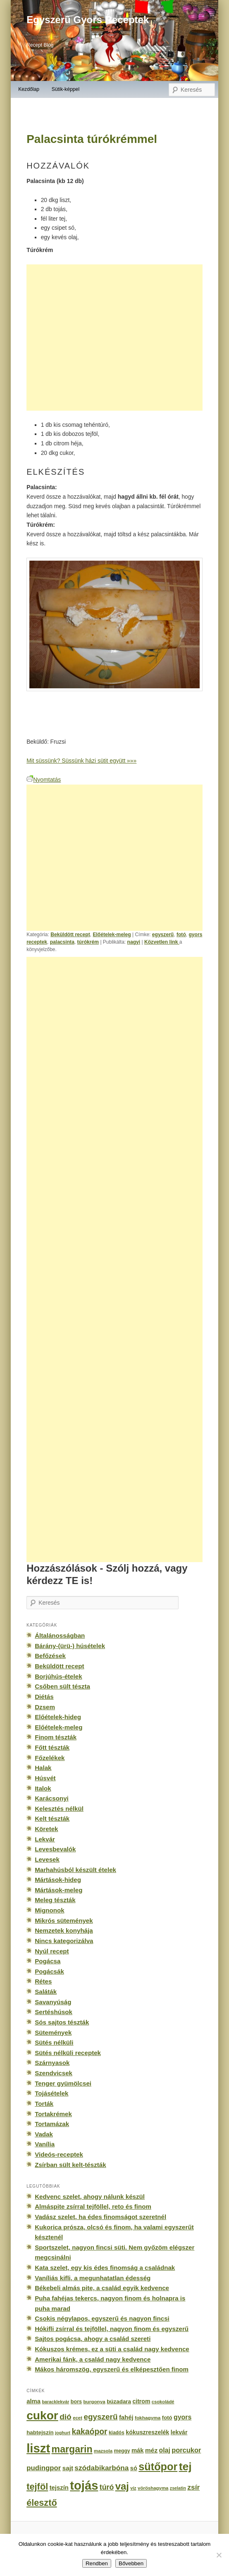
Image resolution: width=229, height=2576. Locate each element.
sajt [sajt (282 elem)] (67, 2467)
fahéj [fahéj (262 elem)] (126, 2417)
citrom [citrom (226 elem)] (141, 2401)
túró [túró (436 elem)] (107, 2487)
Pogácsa (47, 1961)
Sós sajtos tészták (62, 2022)
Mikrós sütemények (64, 1920)
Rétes (43, 1981)
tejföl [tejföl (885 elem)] (37, 2486)
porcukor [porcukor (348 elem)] (186, 2450)
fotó (181, 934)
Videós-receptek (59, 2154)
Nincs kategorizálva (64, 1940)
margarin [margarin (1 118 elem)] (72, 2449)
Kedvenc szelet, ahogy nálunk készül (90, 2196)
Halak (43, 1767)
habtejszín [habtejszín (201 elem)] (40, 2432)
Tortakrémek (53, 2113)
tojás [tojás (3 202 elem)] (84, 2485)
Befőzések (50, 1655)
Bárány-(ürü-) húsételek (70, 1645)
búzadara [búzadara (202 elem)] (119, 2401)
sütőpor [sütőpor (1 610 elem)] (157, 2466)
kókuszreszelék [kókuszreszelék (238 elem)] (147, 2432)
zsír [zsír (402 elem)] (193, 2487)
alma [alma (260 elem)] (33, 2401)
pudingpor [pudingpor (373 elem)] (43, 2468)
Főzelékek (49, 1757)
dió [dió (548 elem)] (66, 2416)
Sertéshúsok (53, 2011)
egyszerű (163, 934)
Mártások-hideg (58, 1879)
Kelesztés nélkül (59, 1808)
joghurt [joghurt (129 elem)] (62, 2432)
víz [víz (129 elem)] (133, 2488)
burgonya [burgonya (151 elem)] (94, 2401)
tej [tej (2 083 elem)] (185, 2466)
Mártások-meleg (58, 1889)
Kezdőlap (28, 89)
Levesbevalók (55, 1849)
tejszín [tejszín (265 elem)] (59, 2487)
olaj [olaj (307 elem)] (164, 2450)
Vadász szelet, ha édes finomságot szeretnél (100, 2216)
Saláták (46, 1991)
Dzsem (45, 1706)
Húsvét (45, 1778)
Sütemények (53, 2032)
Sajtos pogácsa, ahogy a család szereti (92, 2338)
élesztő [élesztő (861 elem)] (41, 2503)
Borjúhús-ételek (58, 1676)
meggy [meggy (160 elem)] (122, 2451)
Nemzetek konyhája (64, 1930)
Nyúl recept (52, 1951)
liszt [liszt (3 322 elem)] (38, 2448)
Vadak (44, 2134)
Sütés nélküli (54, 2042)
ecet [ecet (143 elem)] (77, 2417)
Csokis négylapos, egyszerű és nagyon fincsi (102, 2318)
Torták (44, 2103)
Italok (43, 1788)
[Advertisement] (114, 337)
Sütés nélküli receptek (68, 2052)
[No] (219, 2555)
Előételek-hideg (58, 1716)
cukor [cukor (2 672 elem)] (42, 2415)
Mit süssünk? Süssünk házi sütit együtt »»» (81, 760)
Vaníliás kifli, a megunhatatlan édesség (92, 2277)
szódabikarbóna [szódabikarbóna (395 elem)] (101, 2468)
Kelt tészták (52, 1818)
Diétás (44, 1696)
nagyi (134, 942)
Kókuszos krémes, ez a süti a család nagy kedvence (112, 2348)
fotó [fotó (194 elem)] (167, 2417)
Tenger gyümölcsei (63, 2083)
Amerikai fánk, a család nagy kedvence (92, 2359)
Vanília (45, 2144)
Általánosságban (60, 1635)
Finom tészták (55, 1737)
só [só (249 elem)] (133, 2468)
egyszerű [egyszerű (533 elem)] (100, 2416)
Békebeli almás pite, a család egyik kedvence (102, 2287)
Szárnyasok (52, 2062)
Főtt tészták (52, 1747)
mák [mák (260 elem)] (137, 2450)
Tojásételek (51, 2093)
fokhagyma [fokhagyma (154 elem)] (147, 2418)
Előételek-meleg (112, 934)
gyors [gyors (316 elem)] (182, 2417)
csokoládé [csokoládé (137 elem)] (163, 2401)
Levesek (47, 1859)
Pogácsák (49, 1971)
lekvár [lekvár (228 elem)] (179, 2432)
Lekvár (45, 1839)
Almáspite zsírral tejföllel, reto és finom (93, 2206)
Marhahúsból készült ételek (75, 1869)
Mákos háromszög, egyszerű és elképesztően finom (111, 2369)
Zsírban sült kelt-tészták (70, 2164)
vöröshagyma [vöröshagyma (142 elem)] (153, 2488)
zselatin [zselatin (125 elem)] (178, 2488)
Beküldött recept (70, 934)
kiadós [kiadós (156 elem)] (116, 2433)
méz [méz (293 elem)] (151, 2450)
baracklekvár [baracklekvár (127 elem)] (55, 2401)
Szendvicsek (53, 2072)
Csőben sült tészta (62, 1686)
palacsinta (62, 942)
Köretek (46, 1828)
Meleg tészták (55, 1899)
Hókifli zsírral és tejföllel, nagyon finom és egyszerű (111, 2328)
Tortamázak (52, 2123)
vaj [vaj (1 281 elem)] (122, 2486)
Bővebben (131, 2563)
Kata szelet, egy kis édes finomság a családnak (105, 2267)
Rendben (97, 2563)
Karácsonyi (52, 1798)
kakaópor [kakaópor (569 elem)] (89, 2431)
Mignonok (49, 1910)
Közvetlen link (161, 942)
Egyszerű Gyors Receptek (87, 19)
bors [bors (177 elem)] (76, 2402)
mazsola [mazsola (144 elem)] (103, 2450)
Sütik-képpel (65, 89)
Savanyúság (53, 2001)
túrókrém (88, 942)
